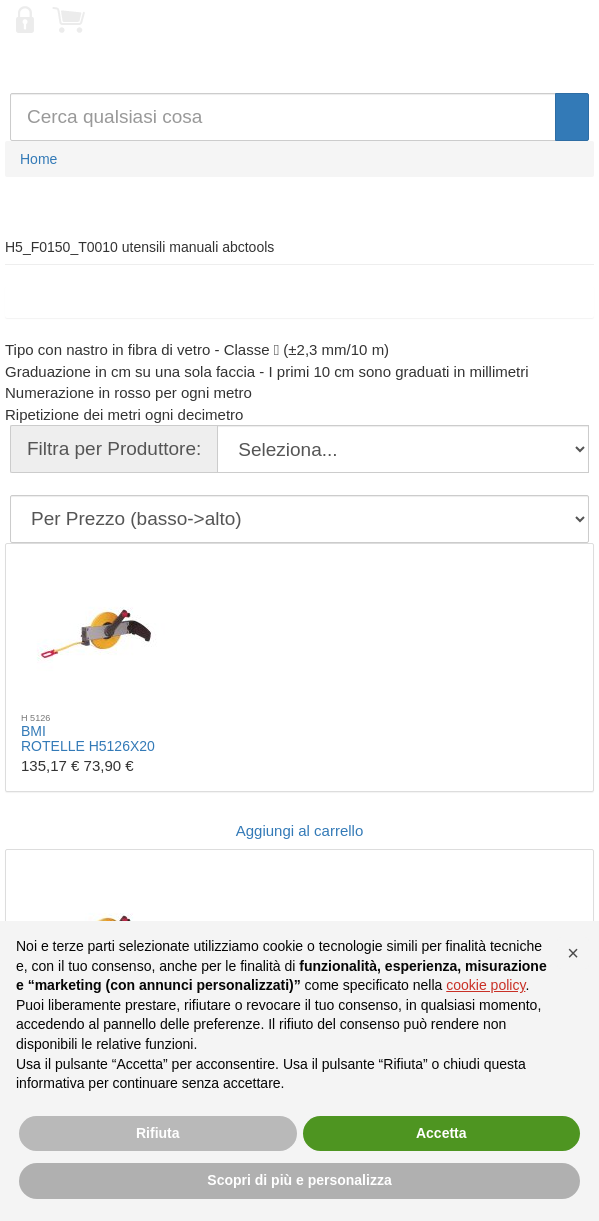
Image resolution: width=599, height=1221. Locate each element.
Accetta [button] (441, 1133)
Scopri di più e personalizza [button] (299, 1180)
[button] (573, 953)
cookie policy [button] (485, 985)
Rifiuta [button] (158, 1133)
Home (38, 159)
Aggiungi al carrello (300, 830)
